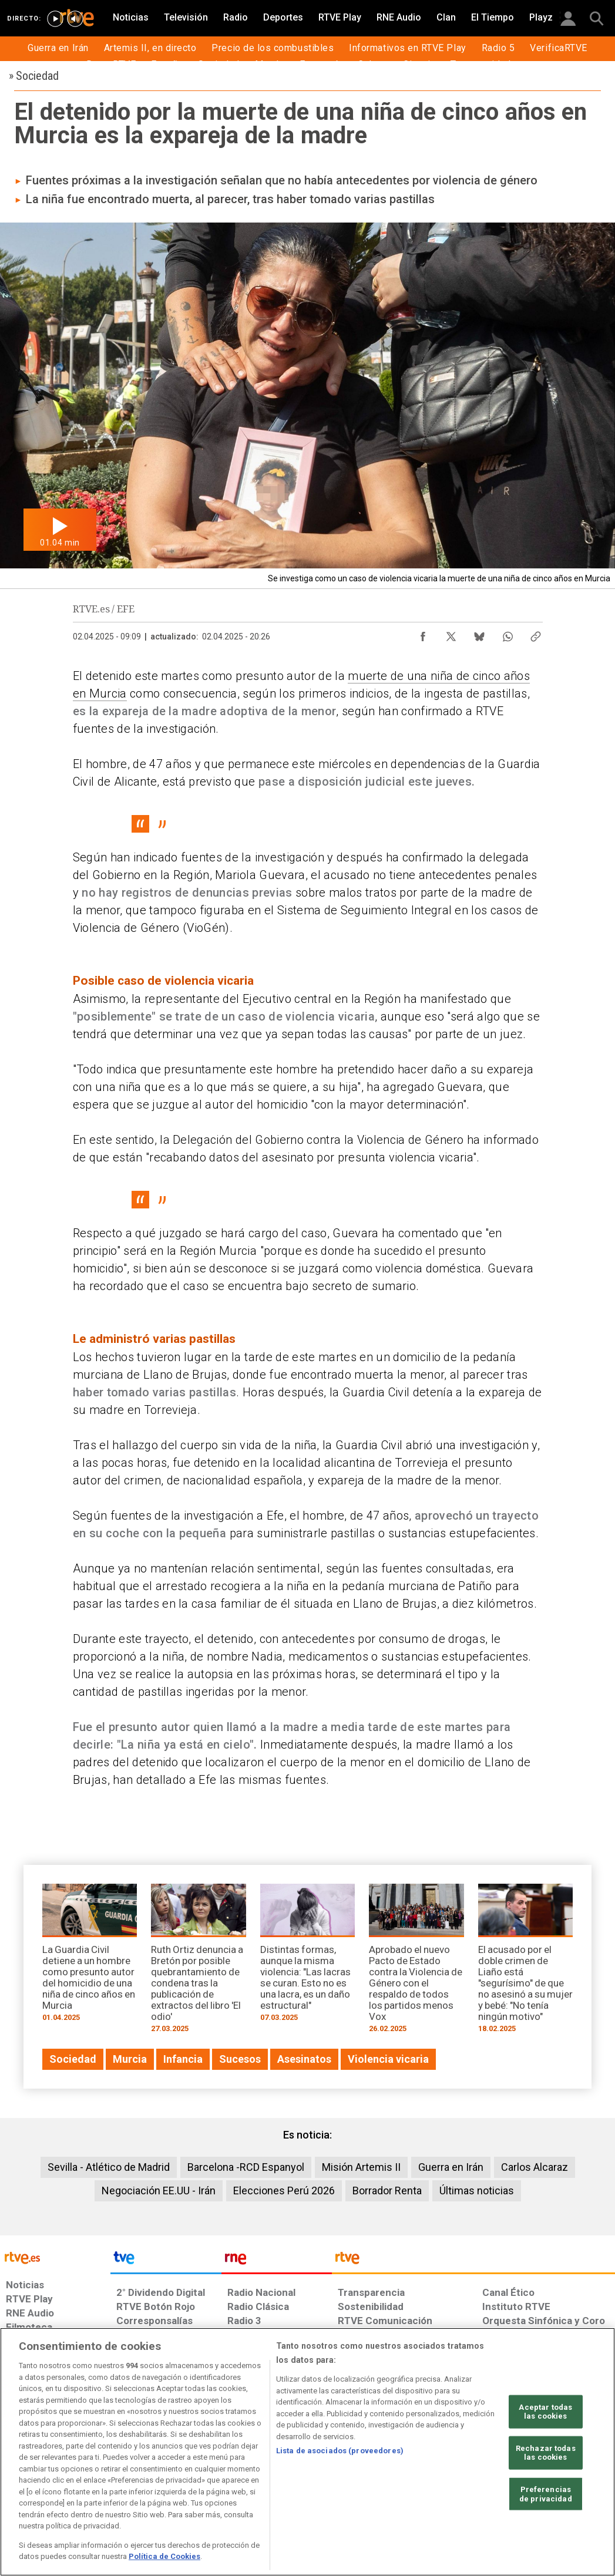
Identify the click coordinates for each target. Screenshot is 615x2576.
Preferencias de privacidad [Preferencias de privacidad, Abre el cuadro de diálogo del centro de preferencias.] (545, 2494)
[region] (307, 2452)
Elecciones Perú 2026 (284, 2190)
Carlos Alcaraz (534, 2167)
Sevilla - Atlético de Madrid (109, 2167)
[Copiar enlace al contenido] (536, 633)
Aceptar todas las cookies (545, 2411)
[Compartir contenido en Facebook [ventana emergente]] (423, 633)
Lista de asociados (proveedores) (340, 2450)
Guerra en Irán (450, 2167)
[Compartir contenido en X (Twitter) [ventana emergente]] (451, 633)
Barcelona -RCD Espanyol (245, 2167)
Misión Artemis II (361, 2167)
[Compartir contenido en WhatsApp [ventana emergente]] (507, 633)
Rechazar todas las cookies (546, 2453)
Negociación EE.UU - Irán (159, 2190)
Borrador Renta (387, 2190)
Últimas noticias (476, 2190)
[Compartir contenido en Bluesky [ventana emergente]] (479, 633)
